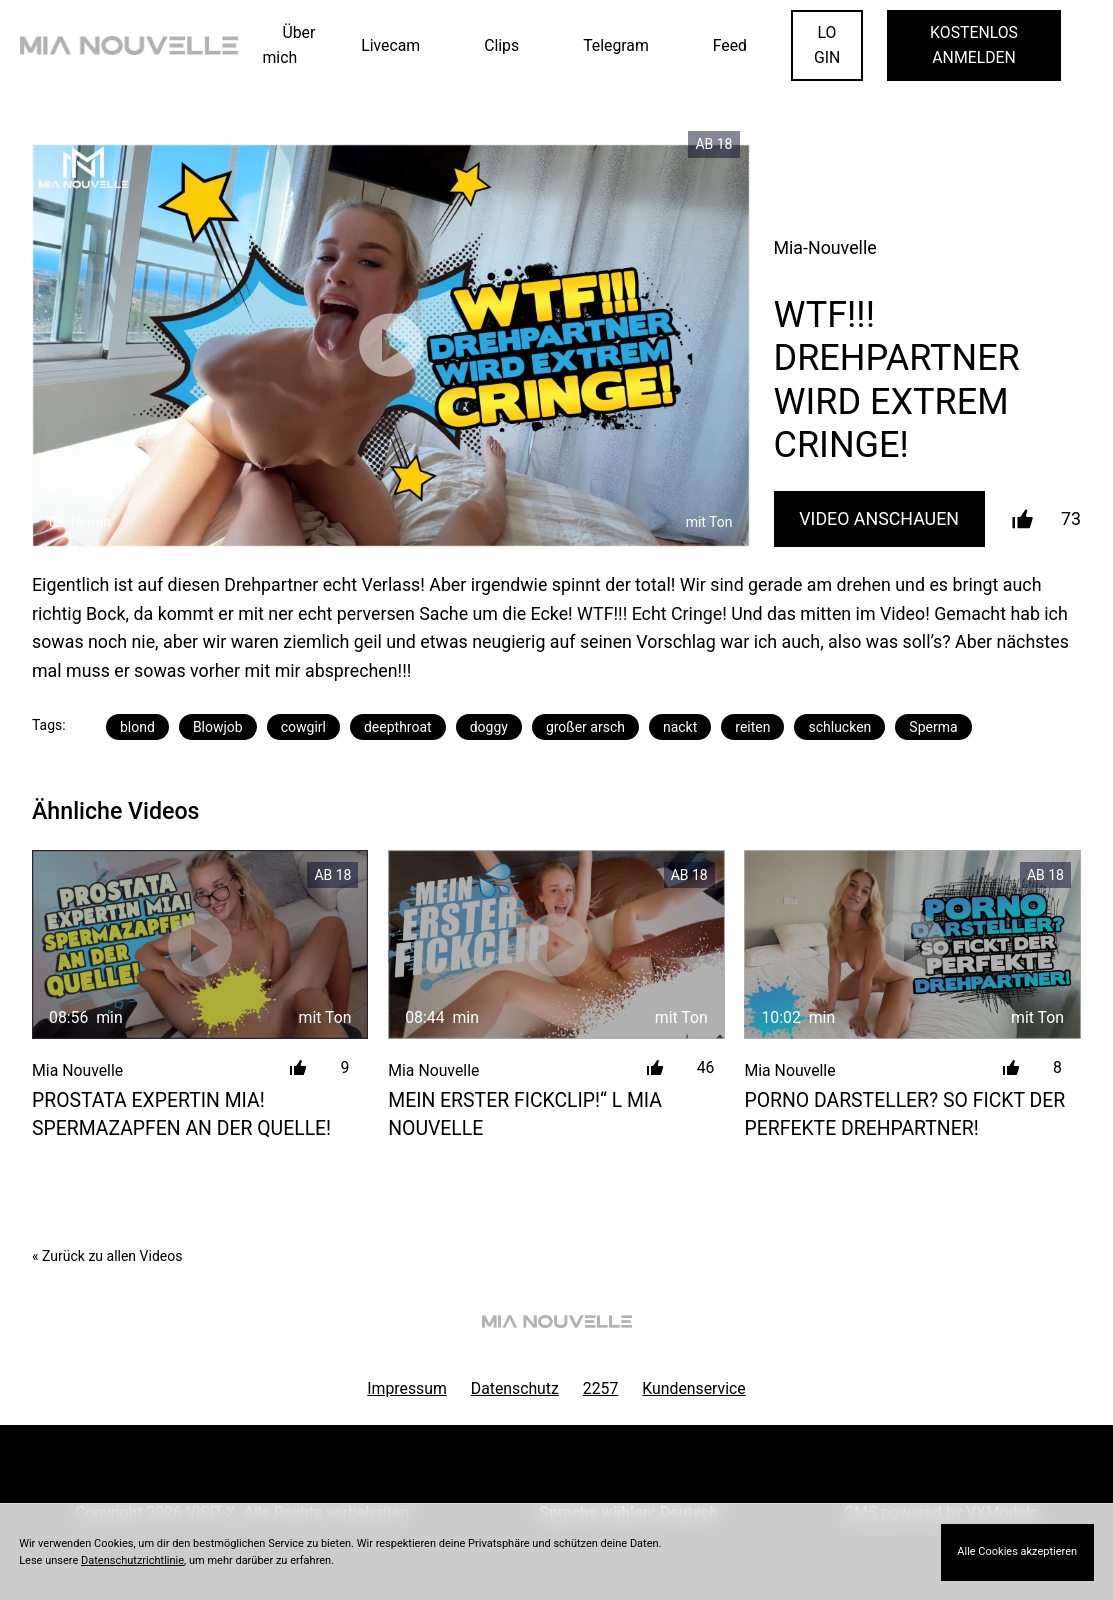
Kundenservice (693, 1388)
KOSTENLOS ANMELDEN (974, 45)
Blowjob (218, 727)
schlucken (839, 727)
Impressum (406, 1388)
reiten (752, 727)
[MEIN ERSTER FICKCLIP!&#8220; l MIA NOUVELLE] (556, 944)
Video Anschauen (879, 518)
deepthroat (398, 727)
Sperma (933, 727)
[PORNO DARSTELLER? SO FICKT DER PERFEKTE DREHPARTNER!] (912, 944)
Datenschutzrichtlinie (132, 1560)
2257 (601, 1388)
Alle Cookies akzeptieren (1017, 1551)
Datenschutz (515, 1388)
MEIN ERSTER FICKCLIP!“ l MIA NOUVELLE (525, 1114)
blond (137, 727)
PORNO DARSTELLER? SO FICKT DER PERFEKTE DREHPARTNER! (904, 1114)
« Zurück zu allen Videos (107, 1256)
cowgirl (303, 727)
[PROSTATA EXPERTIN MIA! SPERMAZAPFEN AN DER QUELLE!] (200, 944)
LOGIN (827, 45)
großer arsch (585, 727)
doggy (489, 727)
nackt (680, 727)
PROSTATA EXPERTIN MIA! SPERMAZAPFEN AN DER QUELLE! (181, 1114)
